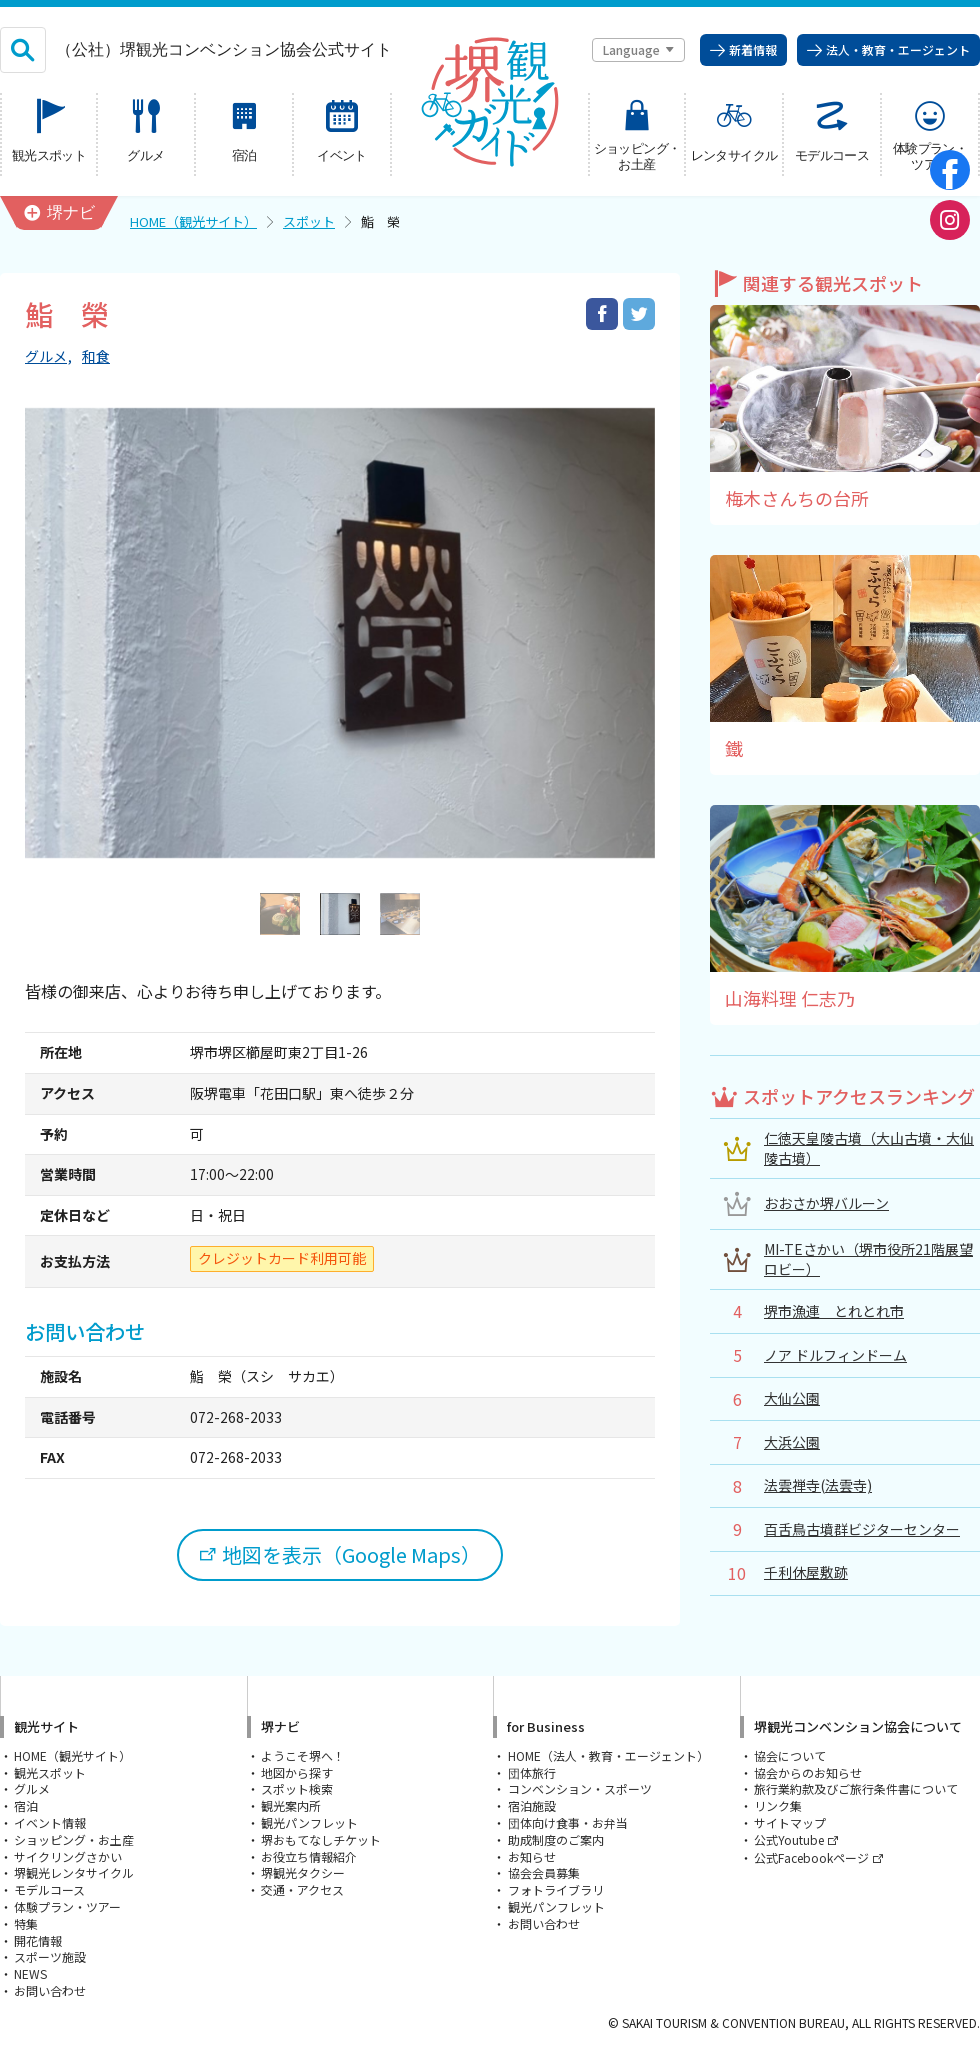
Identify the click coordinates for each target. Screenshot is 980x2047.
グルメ (46, 356)
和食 (96, 356)
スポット (309, 221)
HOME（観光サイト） (193, 221)
